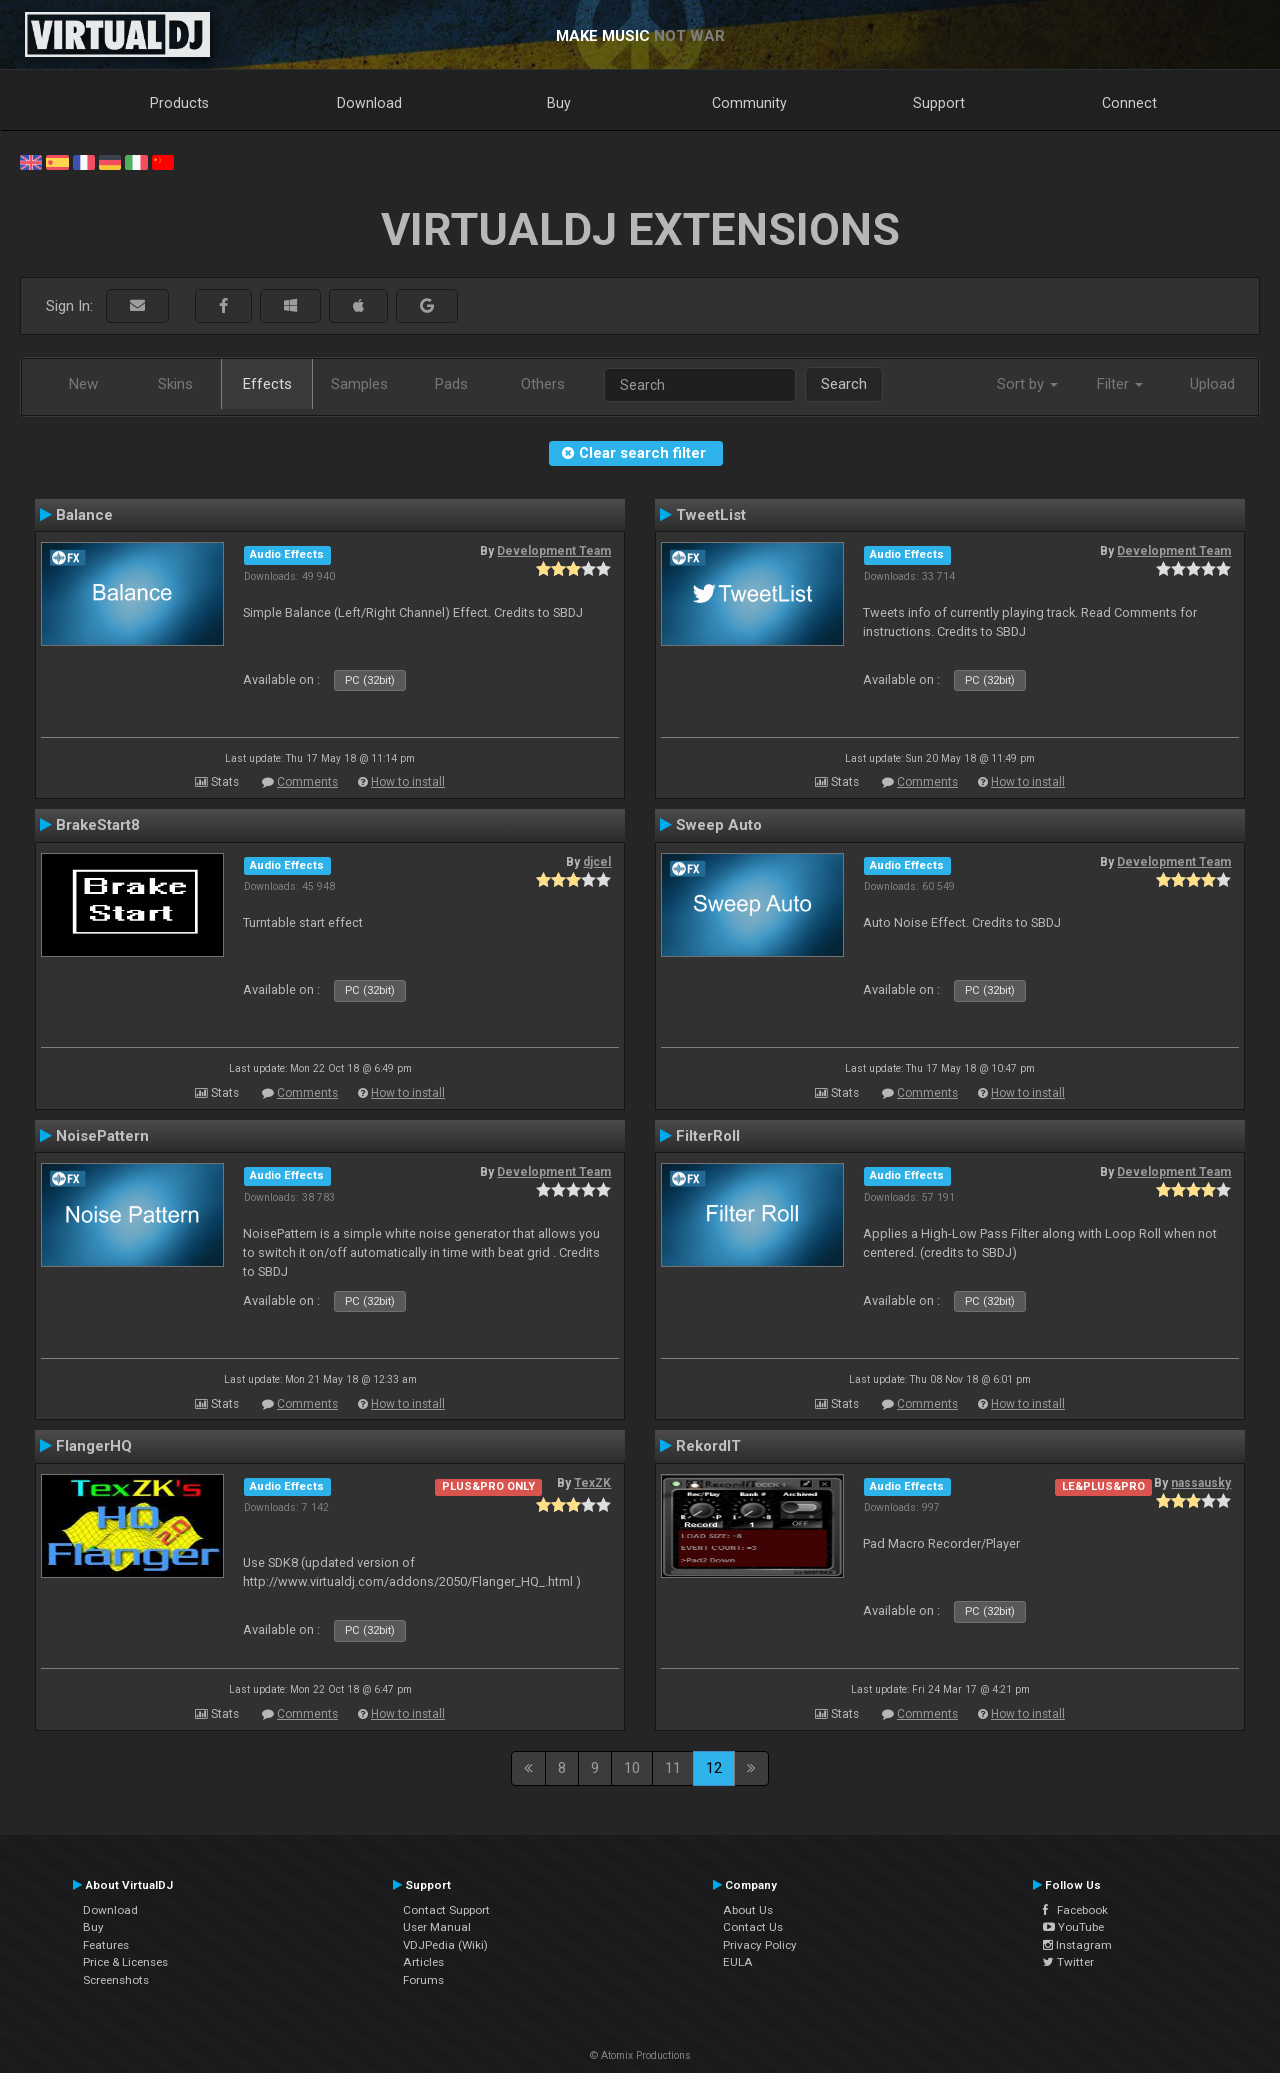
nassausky (1201, 1483)
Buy (559, 103)
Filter (1120, 384)
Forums (423, 1980)
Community (749, 103)
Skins (175, 384)
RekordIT (708, 1446)
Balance (84, 515)
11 (673, 1768)
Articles (423, 1962)
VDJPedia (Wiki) (445, 1945)
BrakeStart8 (98, 825)
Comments (307, 782)
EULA (738, 1962)
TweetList (711, 515)
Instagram (1077, 1945)
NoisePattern (102, 1136)
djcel (597, 862)
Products (179, 103)
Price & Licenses (125, 1962)
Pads (451, 384)
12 (714, 1768)
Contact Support (446, 1910)
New (83, 384)
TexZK (592, 1483)
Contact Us (753, 1927)
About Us (748, 1910)
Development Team (554, 551)
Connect (1129, 103)
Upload (1212, 384)
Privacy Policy (760, 1945)
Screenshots (116, 1980)
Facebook (1075, 1910)
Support (939, 103)
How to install (408, 782)
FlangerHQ (94, 1446)
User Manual (437, 1927)
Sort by (1027, 384)
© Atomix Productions (640, 2055)
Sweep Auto (719, 825)
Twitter (1068, 1962)
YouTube (1073, 1927)
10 (632, 1768)
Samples (359, 384)
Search (844, 384)
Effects (267, 384)
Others (543, 384)
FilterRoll (708, 1136)
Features (106, 1945)
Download (369, 103)
